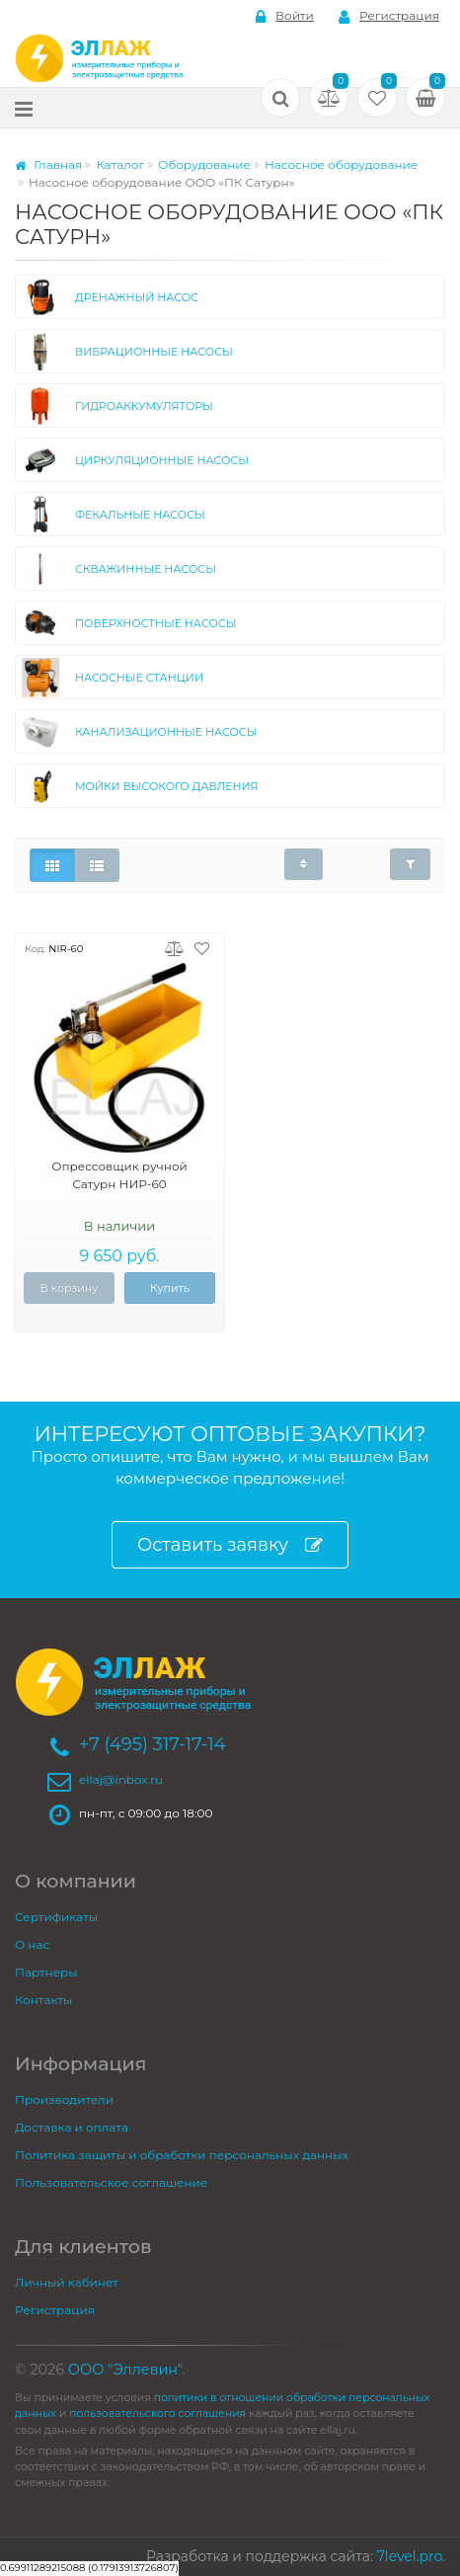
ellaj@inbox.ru (121, 1779)
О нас (32, 1944)
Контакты (43, 1999)
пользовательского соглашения (157, 2413)
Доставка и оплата (71, 2127)
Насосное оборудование (341, 164)
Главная (48, 164)
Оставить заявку (230, 1545)
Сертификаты (56, 1916)
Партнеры (46, 1972)
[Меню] (23, 108)
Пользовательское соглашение (111, 2182)
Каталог (120, 164)
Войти (285, 16)
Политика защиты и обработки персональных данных (181, 2154)
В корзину (69, 1288)
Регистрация (389, 16)
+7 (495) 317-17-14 (152, 1744)
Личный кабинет (66, 2282)
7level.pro (409, 2556)
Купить (170, 1288)
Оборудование (204, 164)
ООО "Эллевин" (125, 2369)
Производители (64, 2099)
